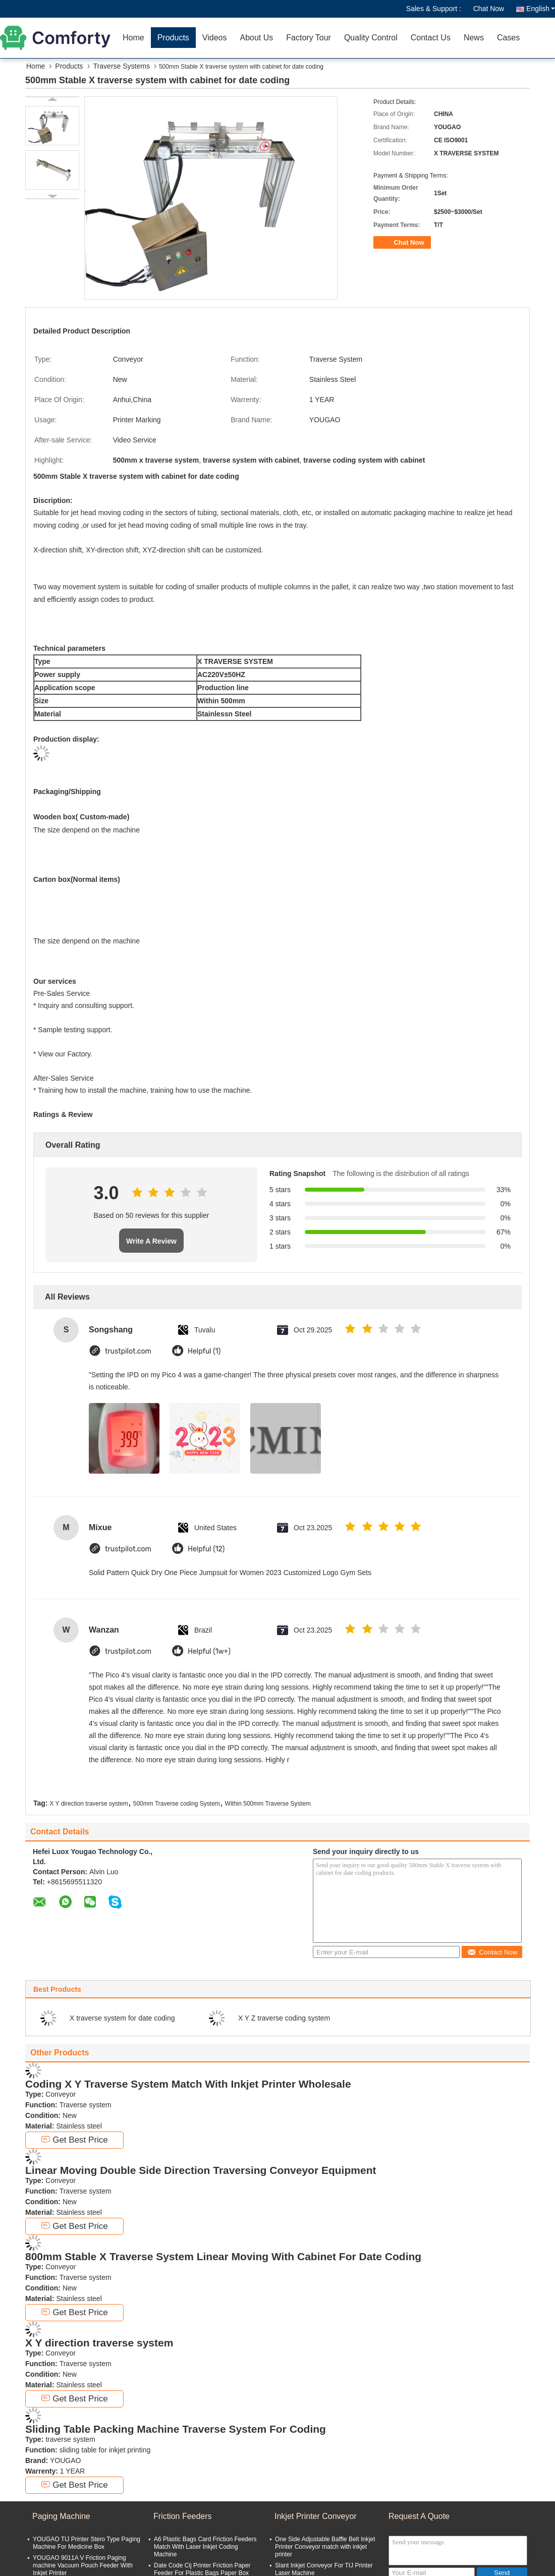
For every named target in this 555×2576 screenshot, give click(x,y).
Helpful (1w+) (209, 1651)
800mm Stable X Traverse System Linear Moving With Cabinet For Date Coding (223, 2256)
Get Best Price (74, 2140)
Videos (214, 37)
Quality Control (371, 37)
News (474, 37)
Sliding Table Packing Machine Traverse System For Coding (175, 2429)
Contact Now (492, 1952)
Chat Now (488, 9)
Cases (508, 37)
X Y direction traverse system (88, 1803)
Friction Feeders (182, 2516)
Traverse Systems (121, 66)
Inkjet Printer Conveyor (315, 2516)
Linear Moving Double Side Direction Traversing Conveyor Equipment (200, 2170)
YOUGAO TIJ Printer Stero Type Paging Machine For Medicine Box (86, 2543)
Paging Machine (61, 2516)
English (540, 9)
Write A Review (151, 1241)
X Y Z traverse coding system (284, 2018)
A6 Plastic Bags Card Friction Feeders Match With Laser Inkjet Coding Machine (205, 2547)
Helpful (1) (204, 1351)
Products (173, 37)
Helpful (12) (206, 1549)
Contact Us (431, 37)
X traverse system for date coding (122, 2018)
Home (133, 37)
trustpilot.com (128, 1351)
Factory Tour (308, 37)
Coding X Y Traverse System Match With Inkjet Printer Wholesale (188, 2084)
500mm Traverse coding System (176, 1803)
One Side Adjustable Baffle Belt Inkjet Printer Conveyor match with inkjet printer (325, 2547)
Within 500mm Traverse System (268, 1803)
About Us (256, 37)
